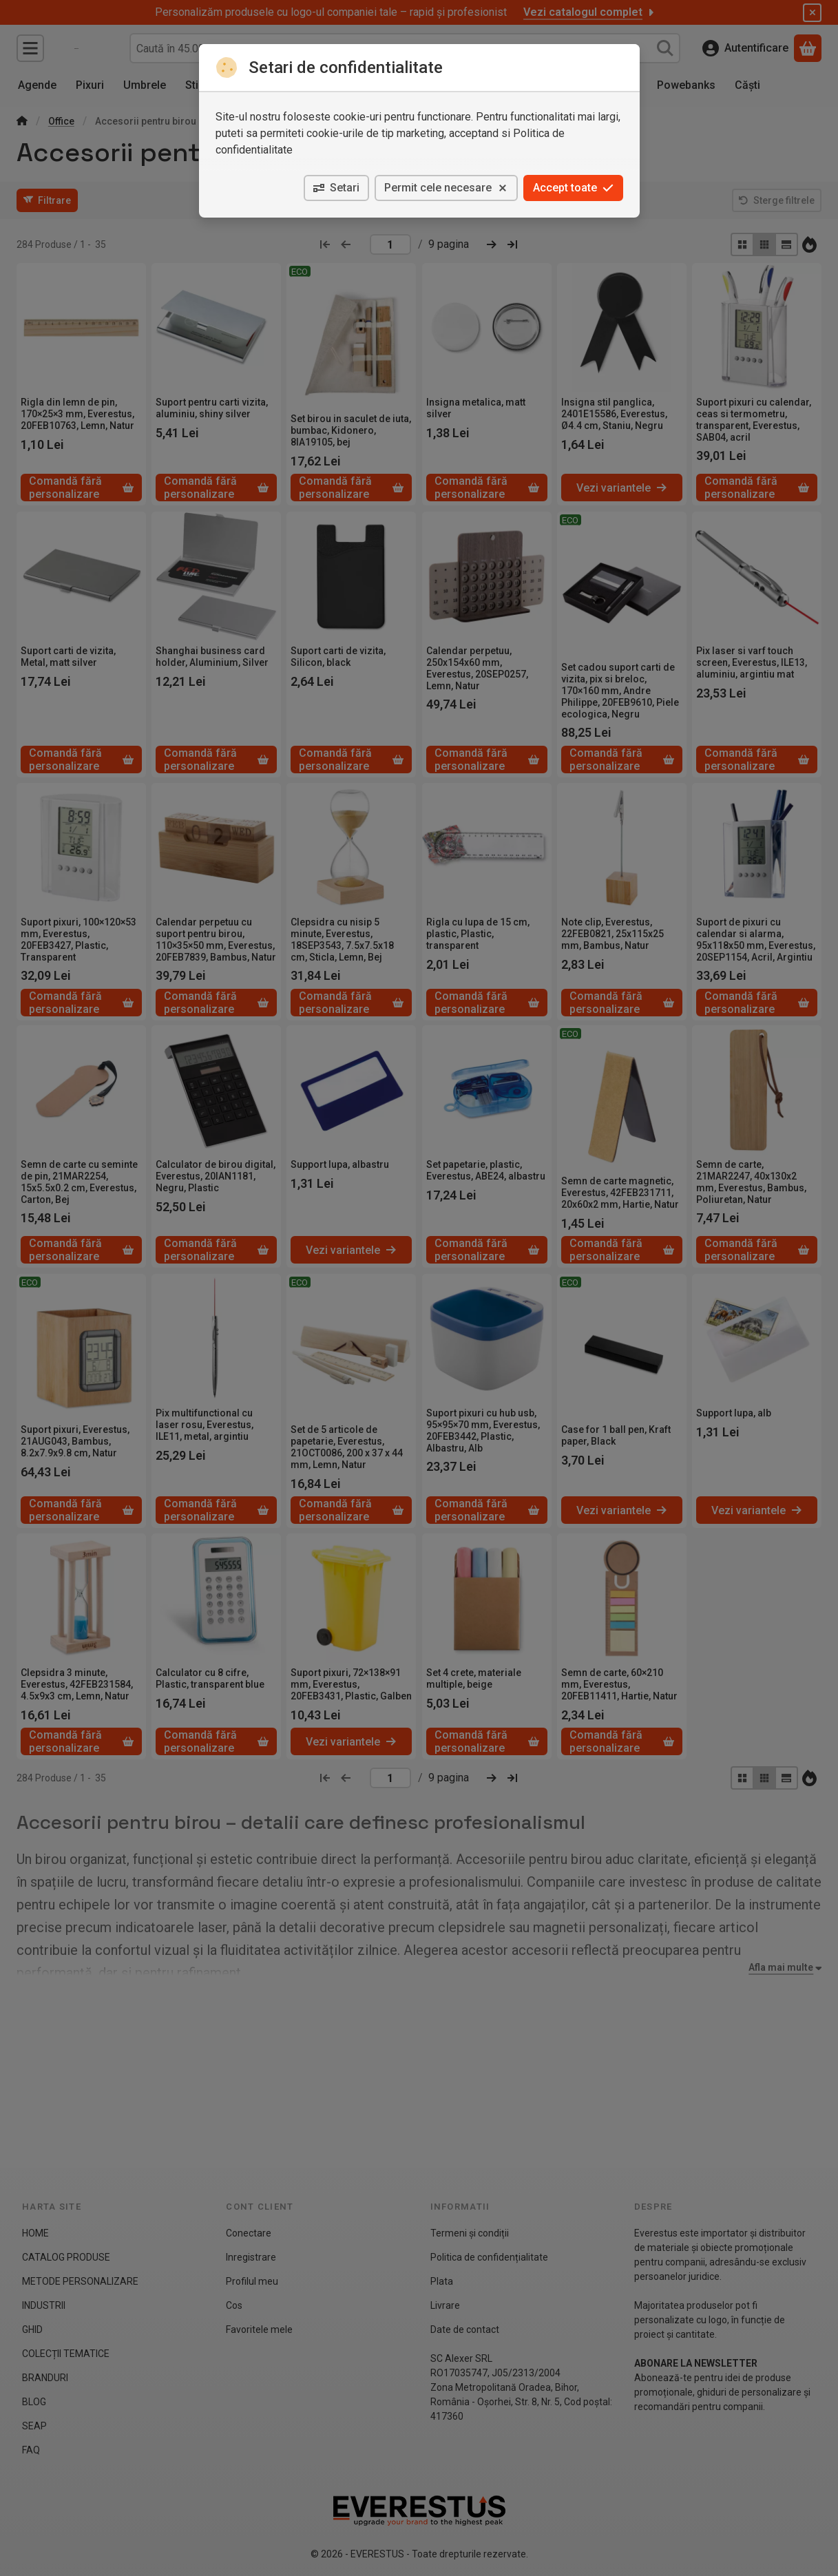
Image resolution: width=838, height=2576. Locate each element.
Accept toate (573, 187)
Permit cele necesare (446, 187)
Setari (336, 187)
